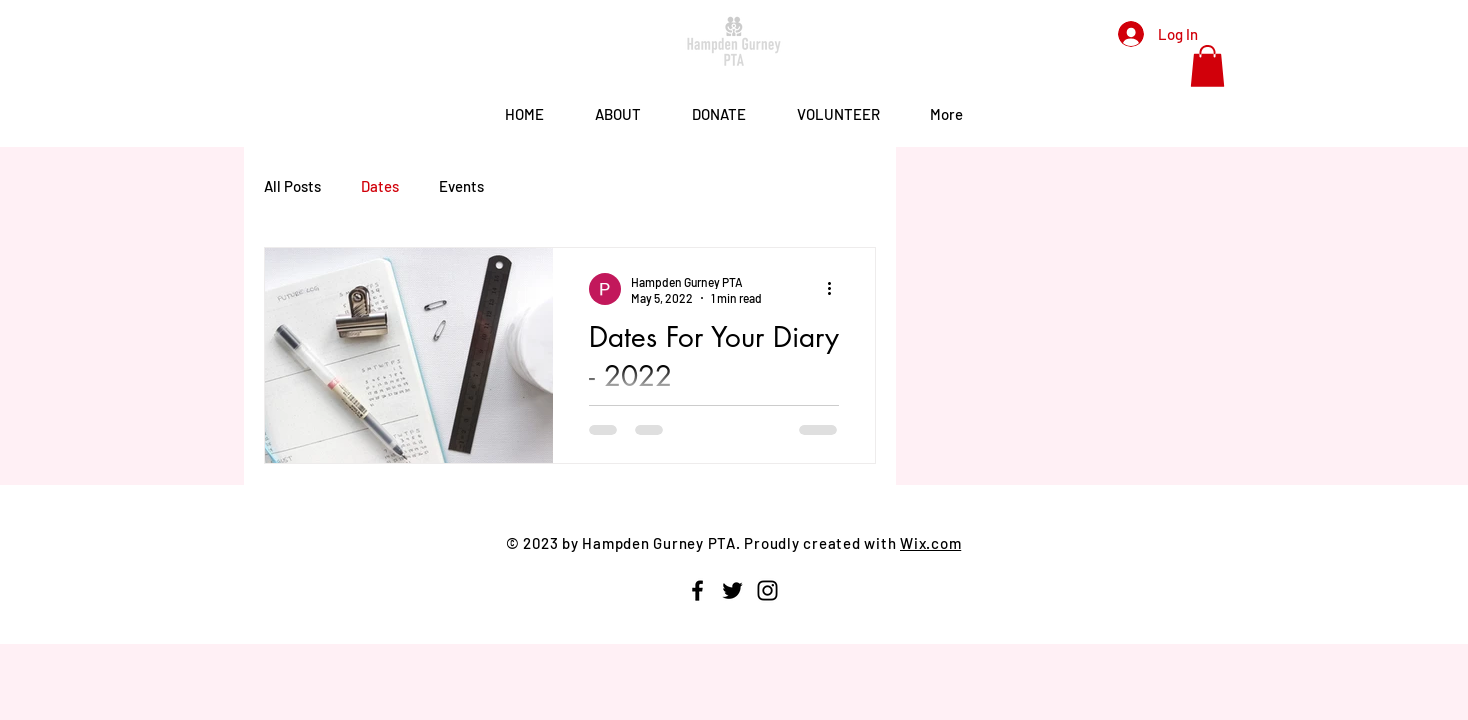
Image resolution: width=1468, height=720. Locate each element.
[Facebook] (697, 590)
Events (461, 186)
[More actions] (836, 289)
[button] (1207, 66)
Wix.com (930, 543)
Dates (380, 186)
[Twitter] (732, 590)
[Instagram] (767, 590)
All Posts (292, 186)
